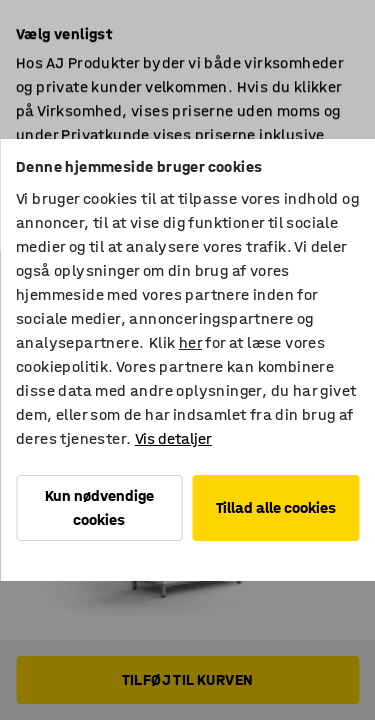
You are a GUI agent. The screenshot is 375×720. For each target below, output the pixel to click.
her (190, 342)
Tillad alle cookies (276, 507)
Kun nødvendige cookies (99, 507)
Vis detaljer (173, 438)
